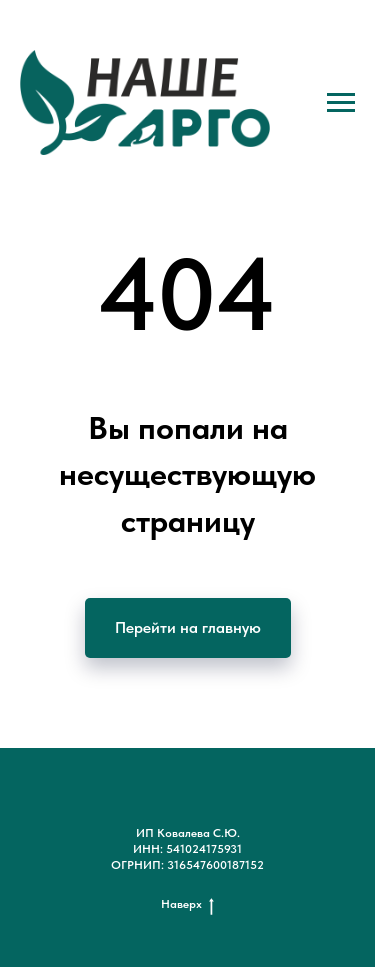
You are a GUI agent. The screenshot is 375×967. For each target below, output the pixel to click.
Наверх (187, 904)
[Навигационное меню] (341, 103)
